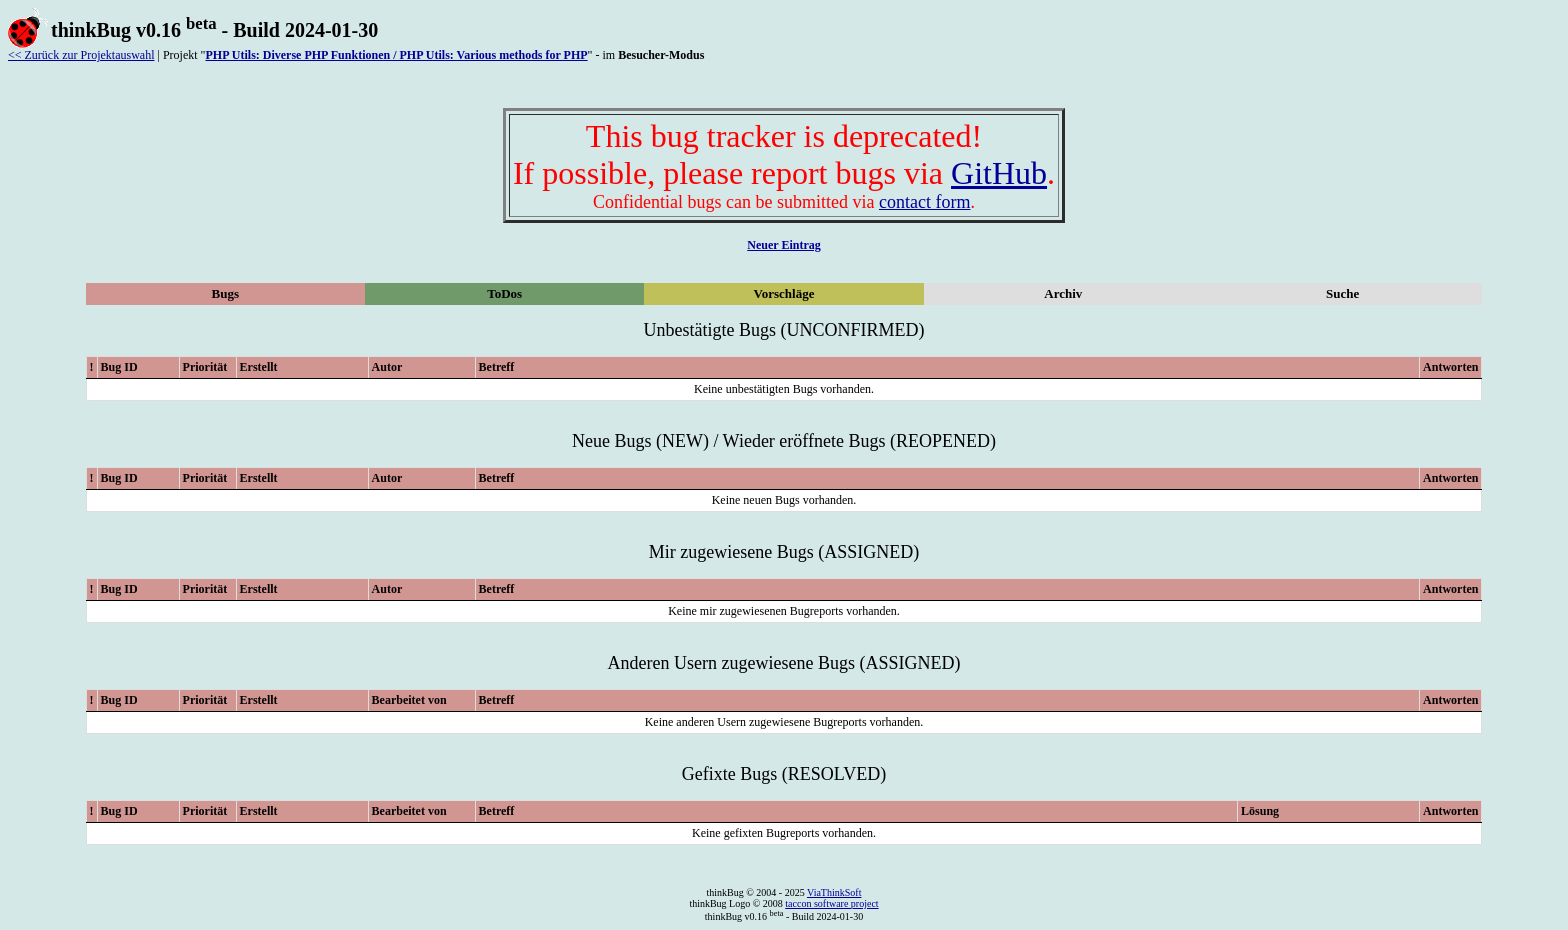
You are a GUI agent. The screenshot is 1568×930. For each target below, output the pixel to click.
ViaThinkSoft (834, 892)
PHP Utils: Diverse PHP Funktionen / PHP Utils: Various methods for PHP (396, 55)
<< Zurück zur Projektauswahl (81, 55)
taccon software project (831, 903)
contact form (924, 202)
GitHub (999, 173)
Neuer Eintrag (783, 245)
